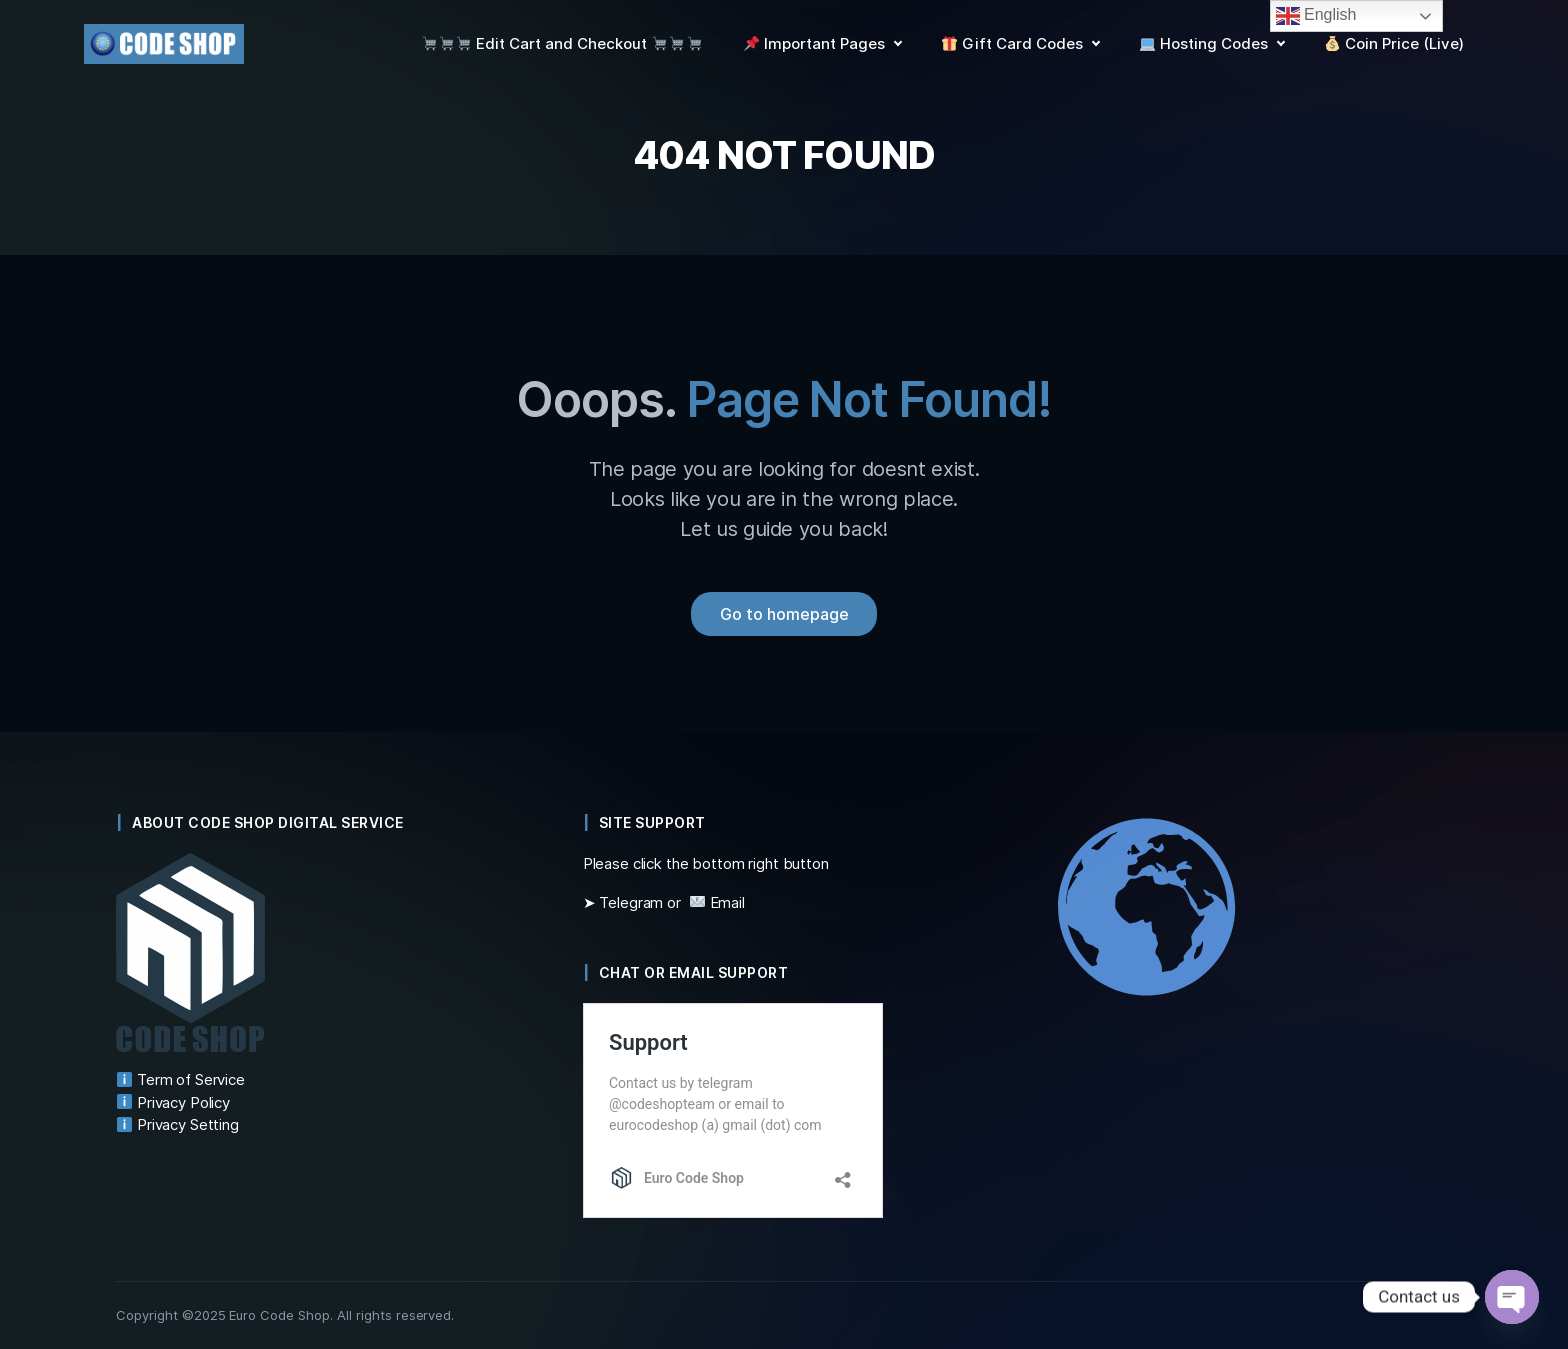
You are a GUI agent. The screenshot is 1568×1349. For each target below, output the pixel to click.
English (1316, 16)
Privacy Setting (178, 1124)
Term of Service (181, 1079)
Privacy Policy (173, 1102)
